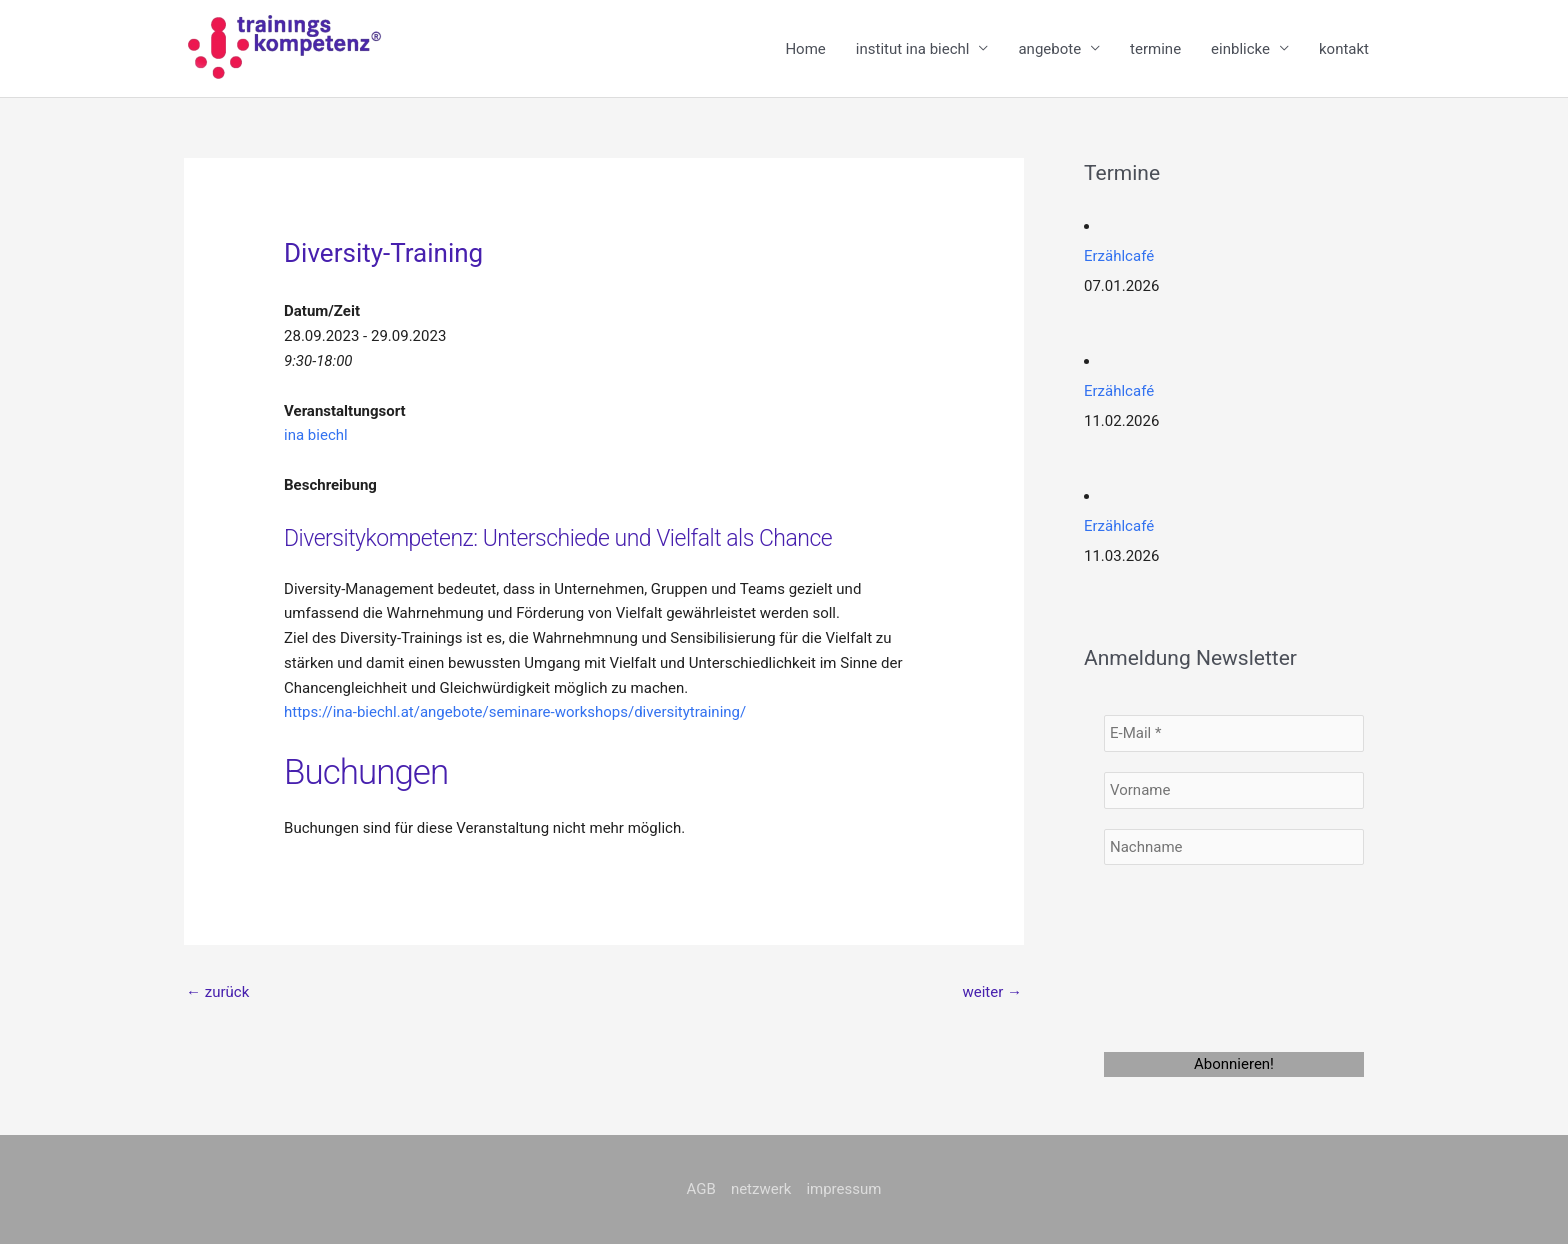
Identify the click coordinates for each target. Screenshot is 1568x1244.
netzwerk (761, 1189)
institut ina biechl (913, 49)
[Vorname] (1234, 790)
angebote (1049, 49)
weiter (992, 992)
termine (1155, 49)
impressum (843, 1189)
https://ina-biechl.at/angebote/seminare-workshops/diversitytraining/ (515, 712)
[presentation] (1186, 957)
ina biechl (316, 435)
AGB (701, 1189)
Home (805, 49)
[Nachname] (1234, 847)
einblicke (1240, 49)
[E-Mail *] (1234, 733)
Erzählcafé (1119, 256)
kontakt (1344, 49)
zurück (217, 992)
